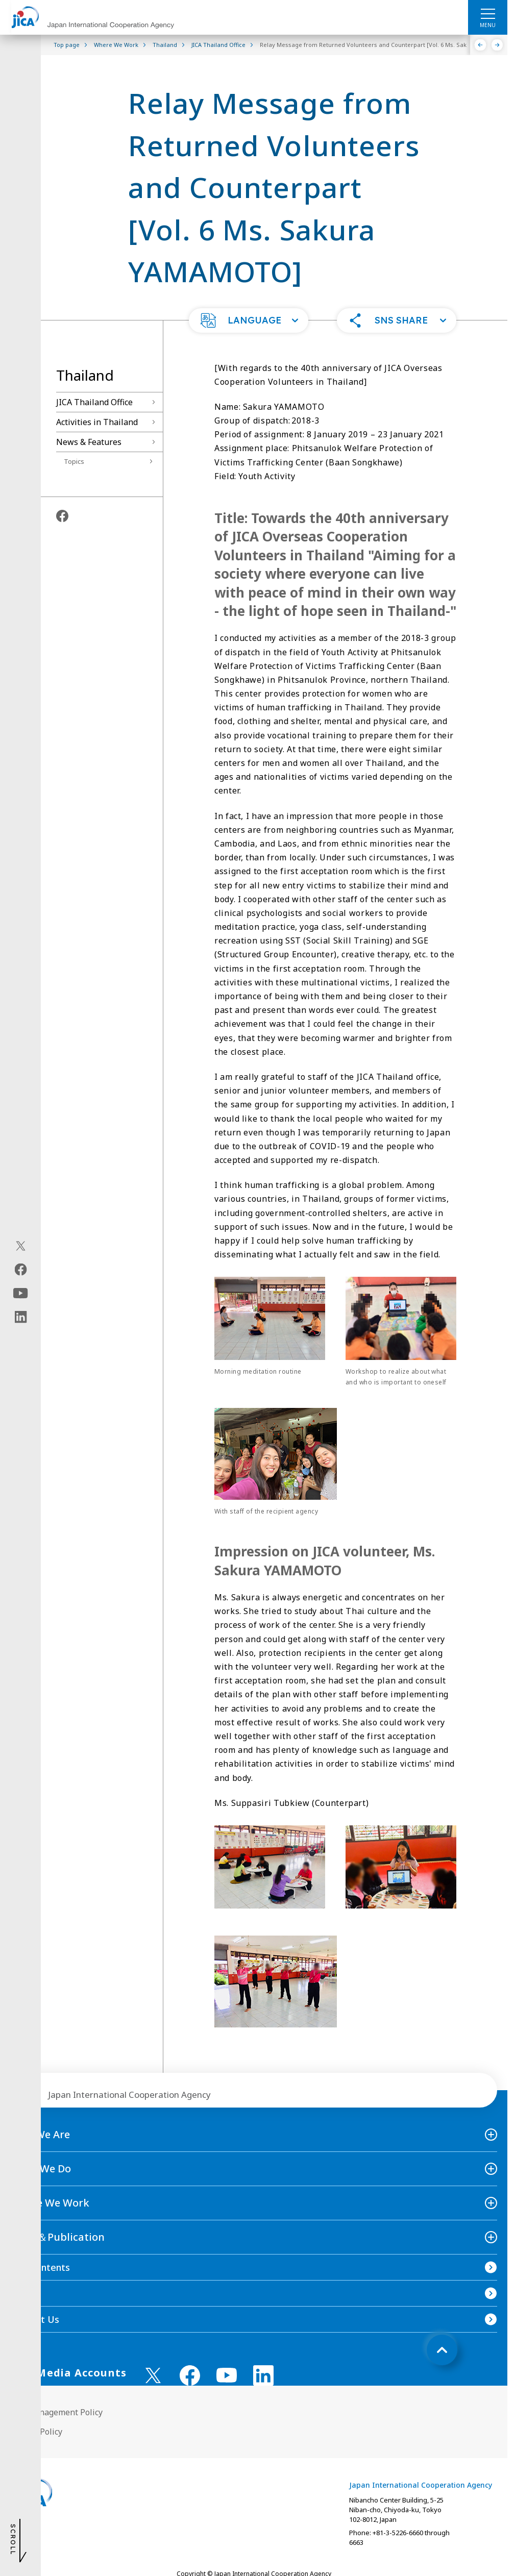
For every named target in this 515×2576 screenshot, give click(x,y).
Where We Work (49, 2203)
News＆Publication (57, 2237)
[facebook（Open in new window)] (20, 1270)
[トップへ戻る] (442, 2350)
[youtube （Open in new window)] (226, 2375)
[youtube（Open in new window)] (20, 1293)
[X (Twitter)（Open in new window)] (20, 1246)
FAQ (19, 2293)
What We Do (40, 2168)
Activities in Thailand (97, 422)
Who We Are (40, 2134)
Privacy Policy (36, 2431)
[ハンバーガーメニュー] (488, 13)
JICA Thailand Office (94, 402)
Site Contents (40, 2267)
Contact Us (34, 2319)
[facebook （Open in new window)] (190, 2375)
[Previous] (480, 45)
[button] (248, 320)
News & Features (88, 442)
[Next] (497, 45)
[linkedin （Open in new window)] (263, 2375)
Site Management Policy (56, 2412)
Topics (74, 461)
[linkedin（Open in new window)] (20, 1317)
